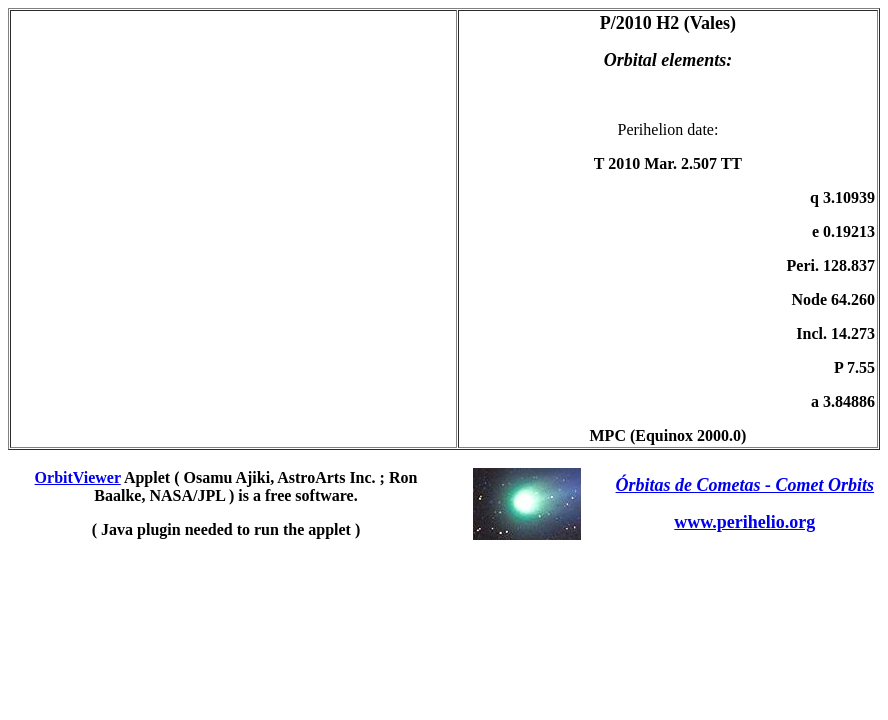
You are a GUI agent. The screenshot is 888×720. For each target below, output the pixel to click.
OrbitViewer (78, 477)
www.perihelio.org (744, 522)
